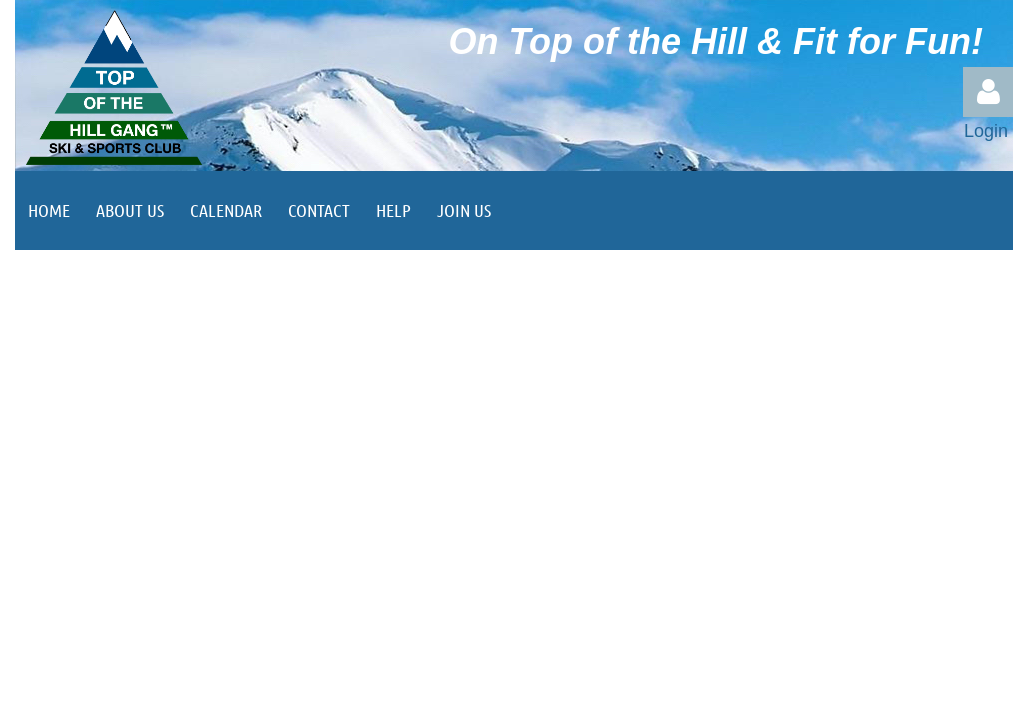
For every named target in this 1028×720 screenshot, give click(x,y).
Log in (988, 92)
